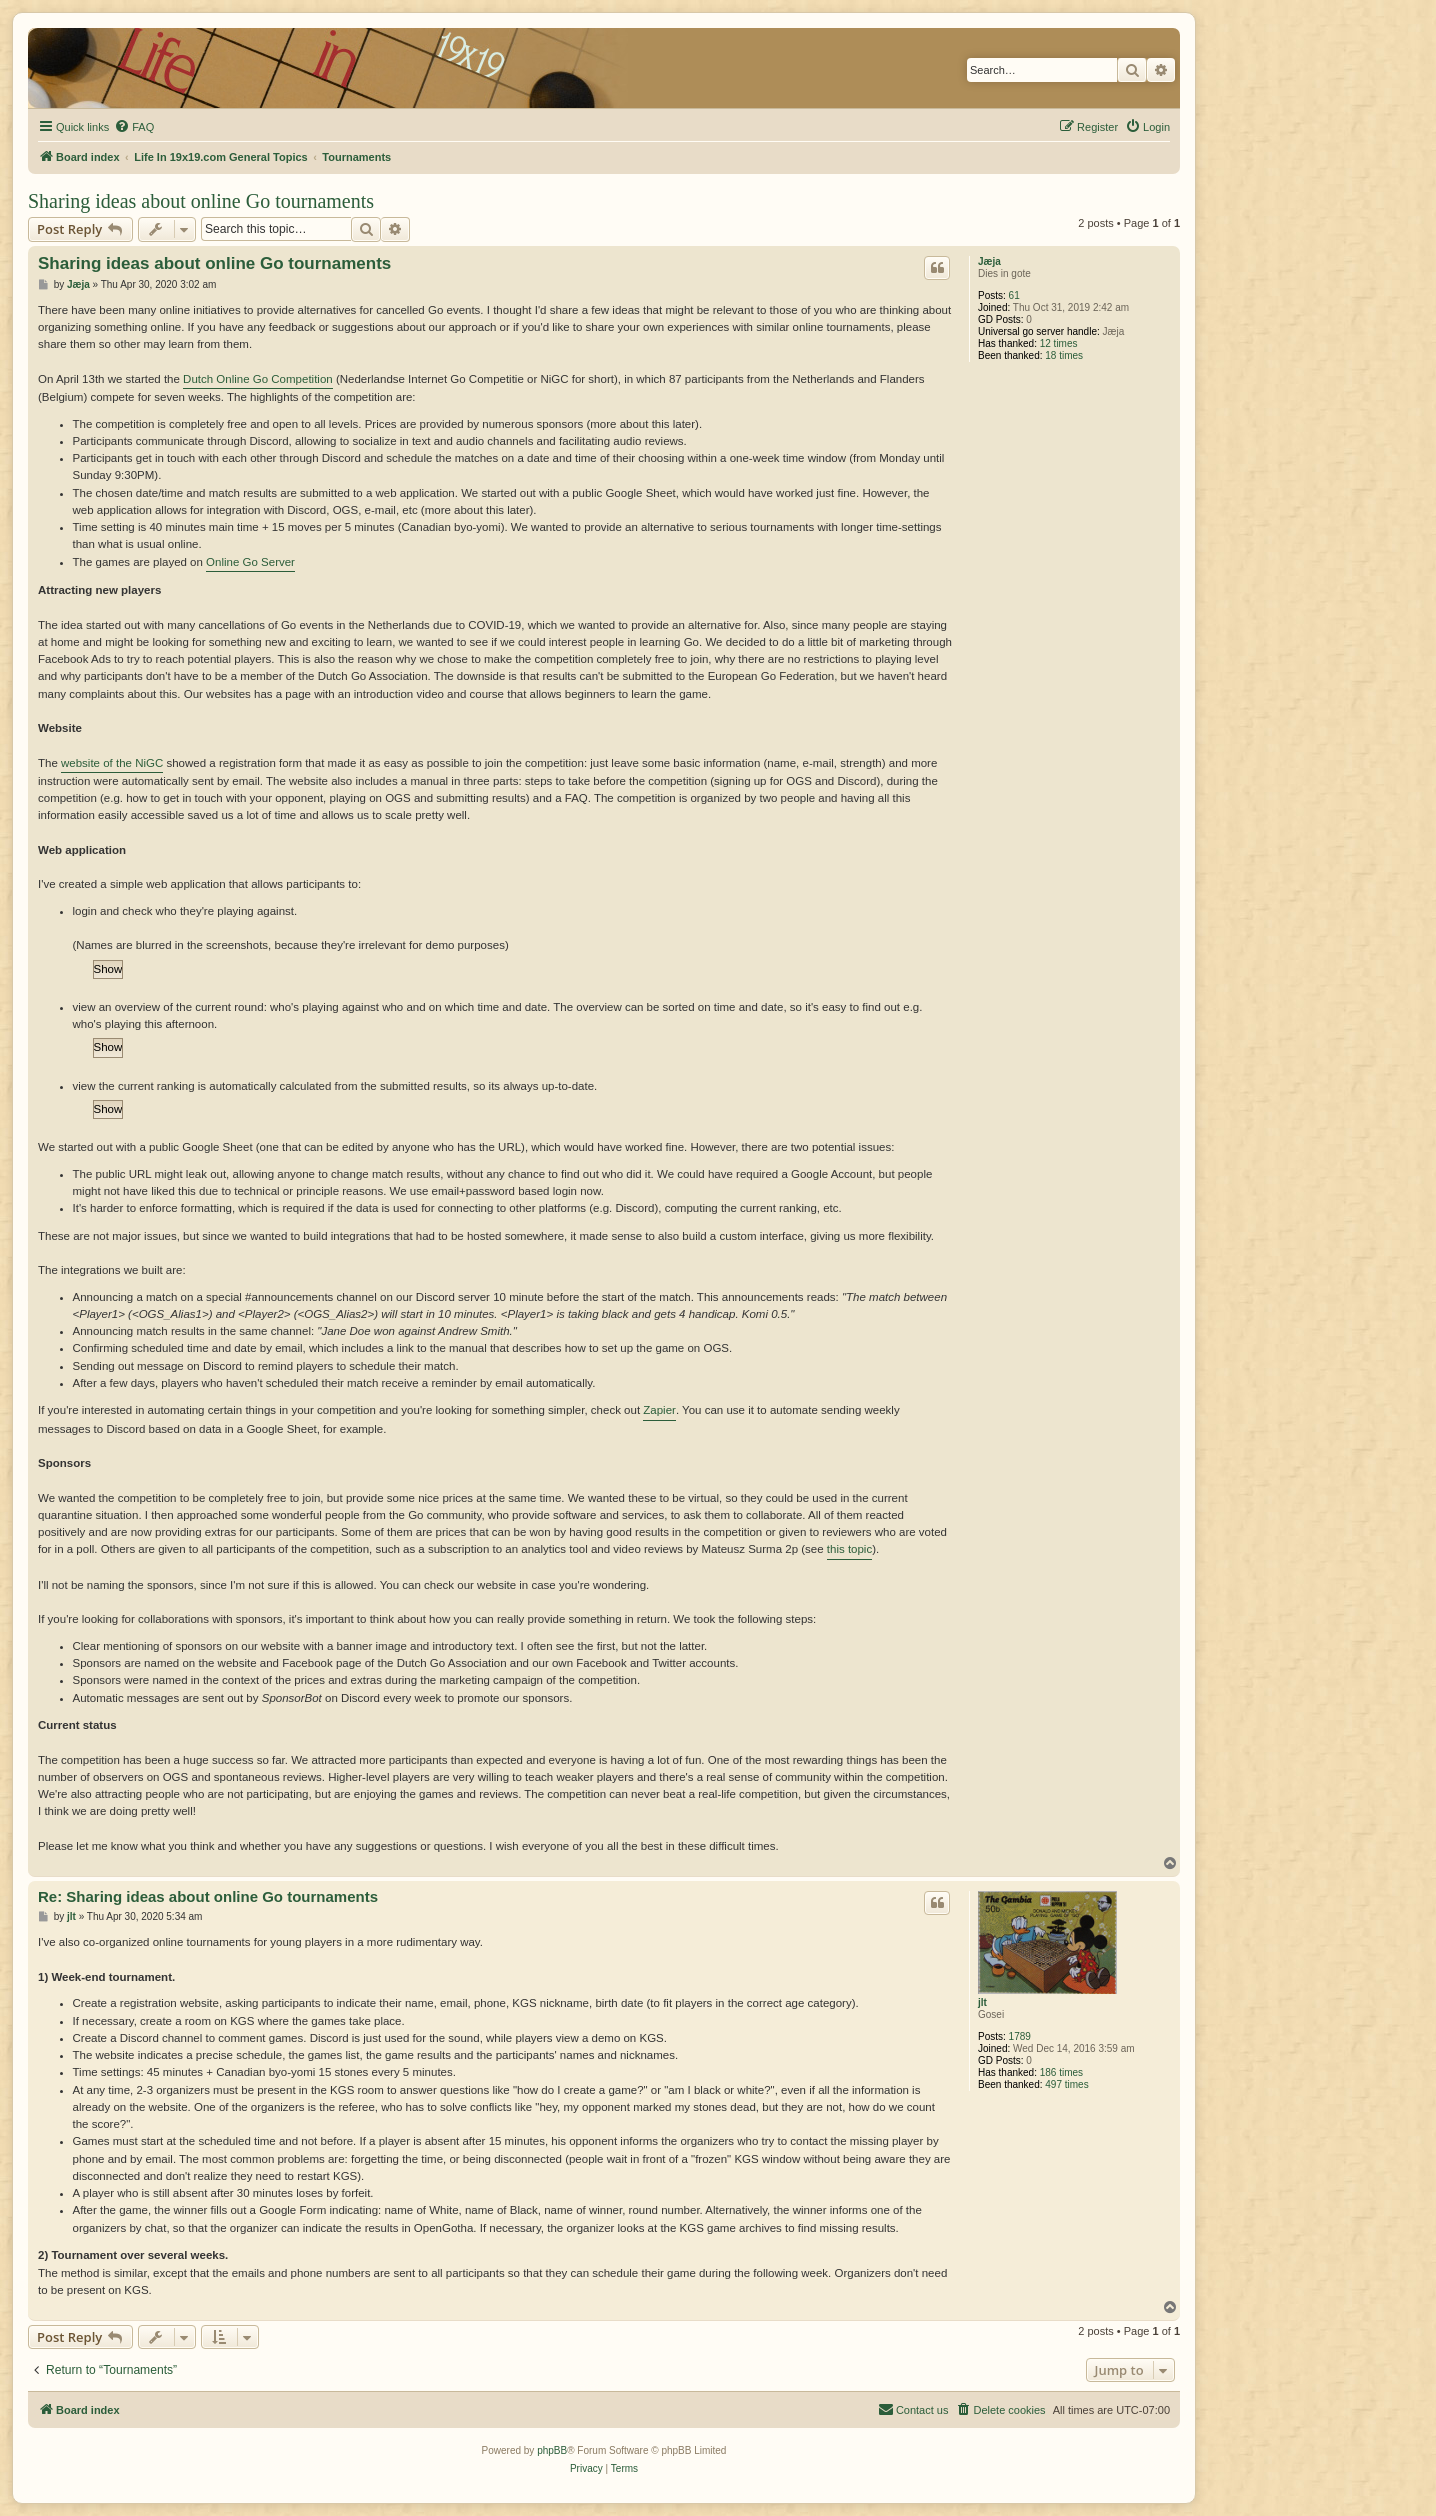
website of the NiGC (112, 763)
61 (1014, 295)
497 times (1066, 2084)
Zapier (659, 1410)
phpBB (552, 2450)
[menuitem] (134, 127)
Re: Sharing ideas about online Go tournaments (208, 1896)
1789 (1020, 2036)
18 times (1064, 355)
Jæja (989, 261)
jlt (982, 2002)
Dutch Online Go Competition (258, 379)
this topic (849, 1549)
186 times (1061, 2072)
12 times (1059, 343)
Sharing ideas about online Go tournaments (201, 201)
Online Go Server (250, 562)
